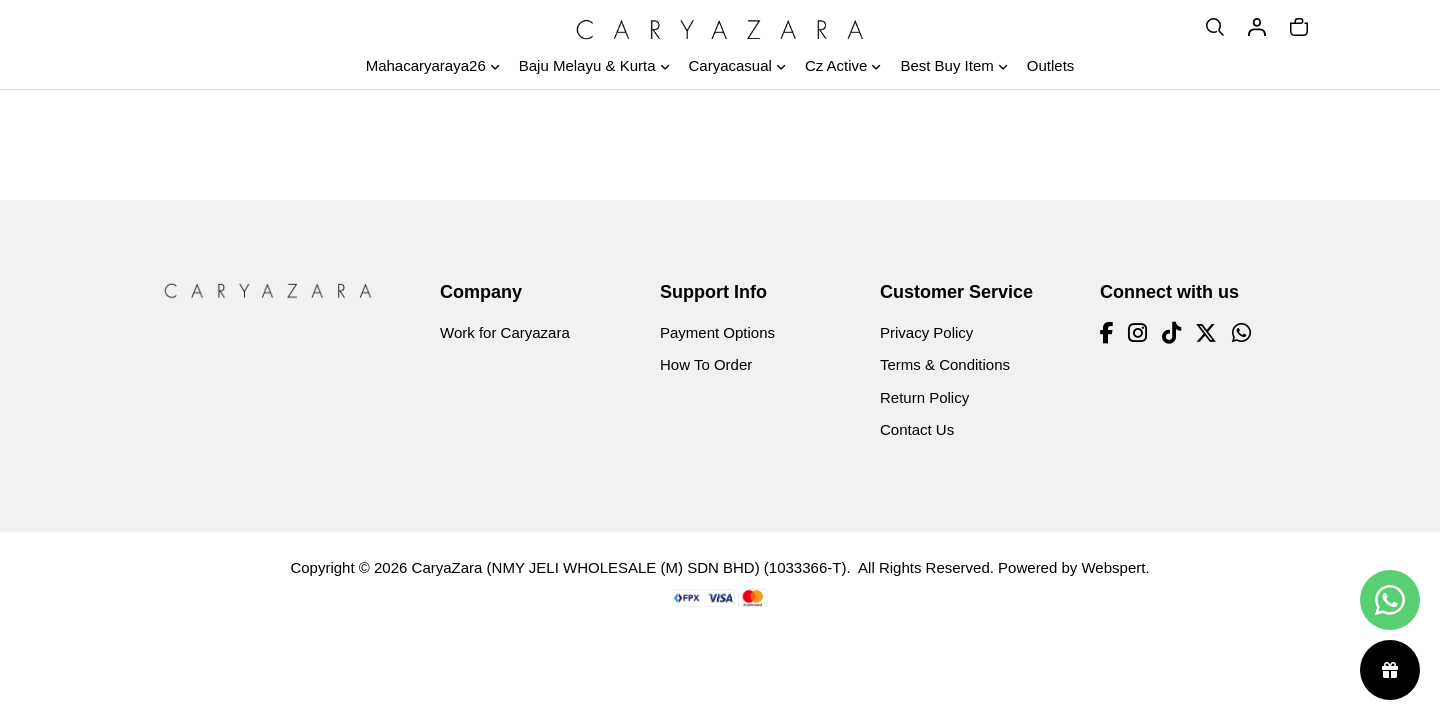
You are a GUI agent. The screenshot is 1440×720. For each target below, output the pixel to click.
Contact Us (917, 429)
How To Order (706, 364)
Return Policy (924, 397)
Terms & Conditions (945, 364)
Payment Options (717, 332)
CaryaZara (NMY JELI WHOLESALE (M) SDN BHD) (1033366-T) (629, 567)
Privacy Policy (926, 332)
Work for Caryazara (505, 332)
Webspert (1113, 567)
